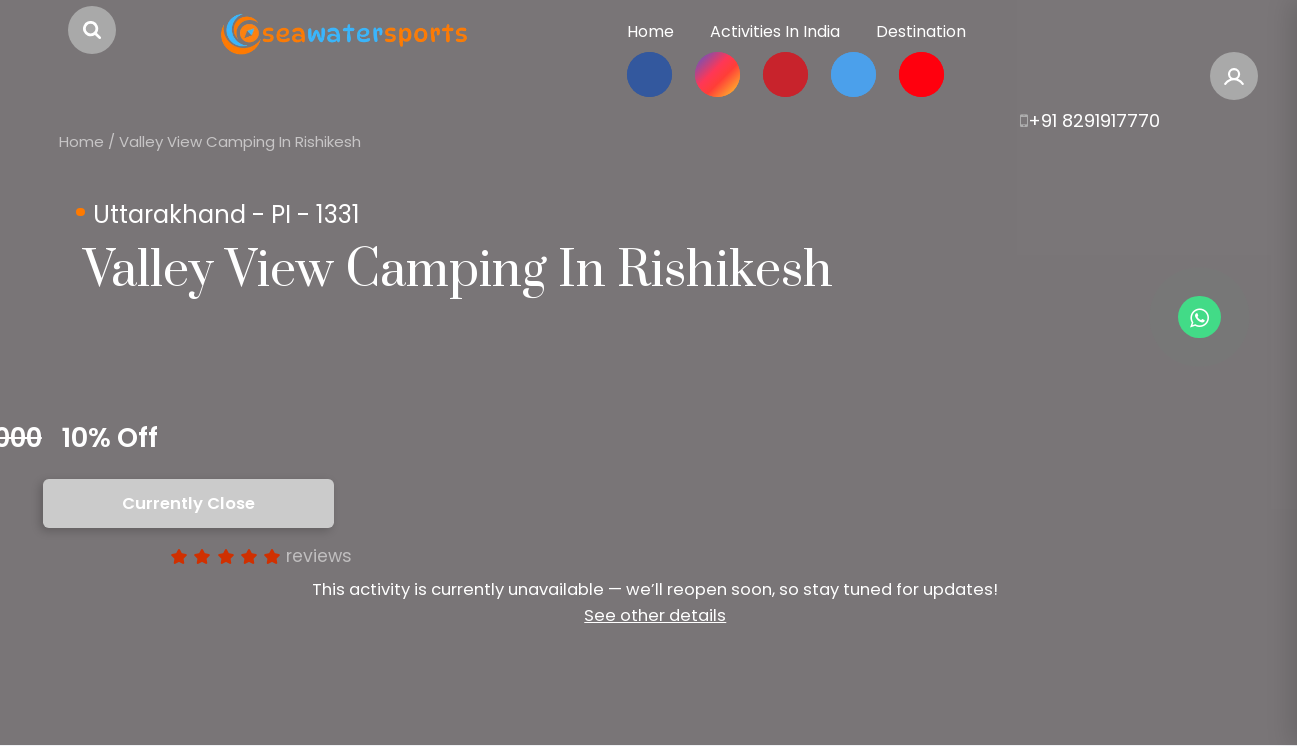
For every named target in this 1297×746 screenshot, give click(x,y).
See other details (655, 615)
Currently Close (188, 503)
